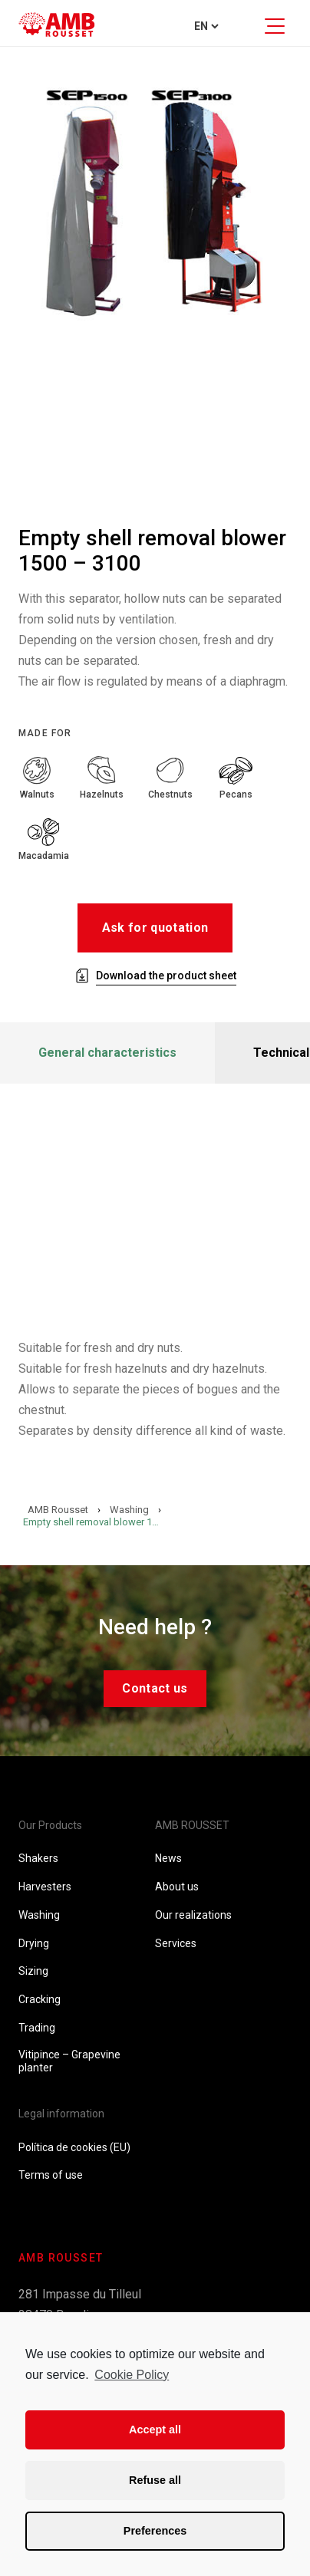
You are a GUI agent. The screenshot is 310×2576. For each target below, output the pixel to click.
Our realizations (193, 1915)
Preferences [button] (155, 2531)
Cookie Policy (131, 2374)
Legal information (61, 2113)
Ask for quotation (155, 927)
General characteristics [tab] (107, 1052)
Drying (33, 1943)
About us (177, 1886)
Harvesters (44, 1886)
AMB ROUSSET (192, 1825)
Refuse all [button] (155, 2480)
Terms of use (50, 2175)
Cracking (39, 1999)
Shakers (38, 1858)
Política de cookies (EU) (74, 2147)
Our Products (50, 1825)
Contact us (154, 1688)
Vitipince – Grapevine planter (69, 2061)
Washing (39, 1915)
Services (175, 1943)
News (168, 1858)
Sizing (33, 1971)
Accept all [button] (155, 2429)
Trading (36, 2028)
